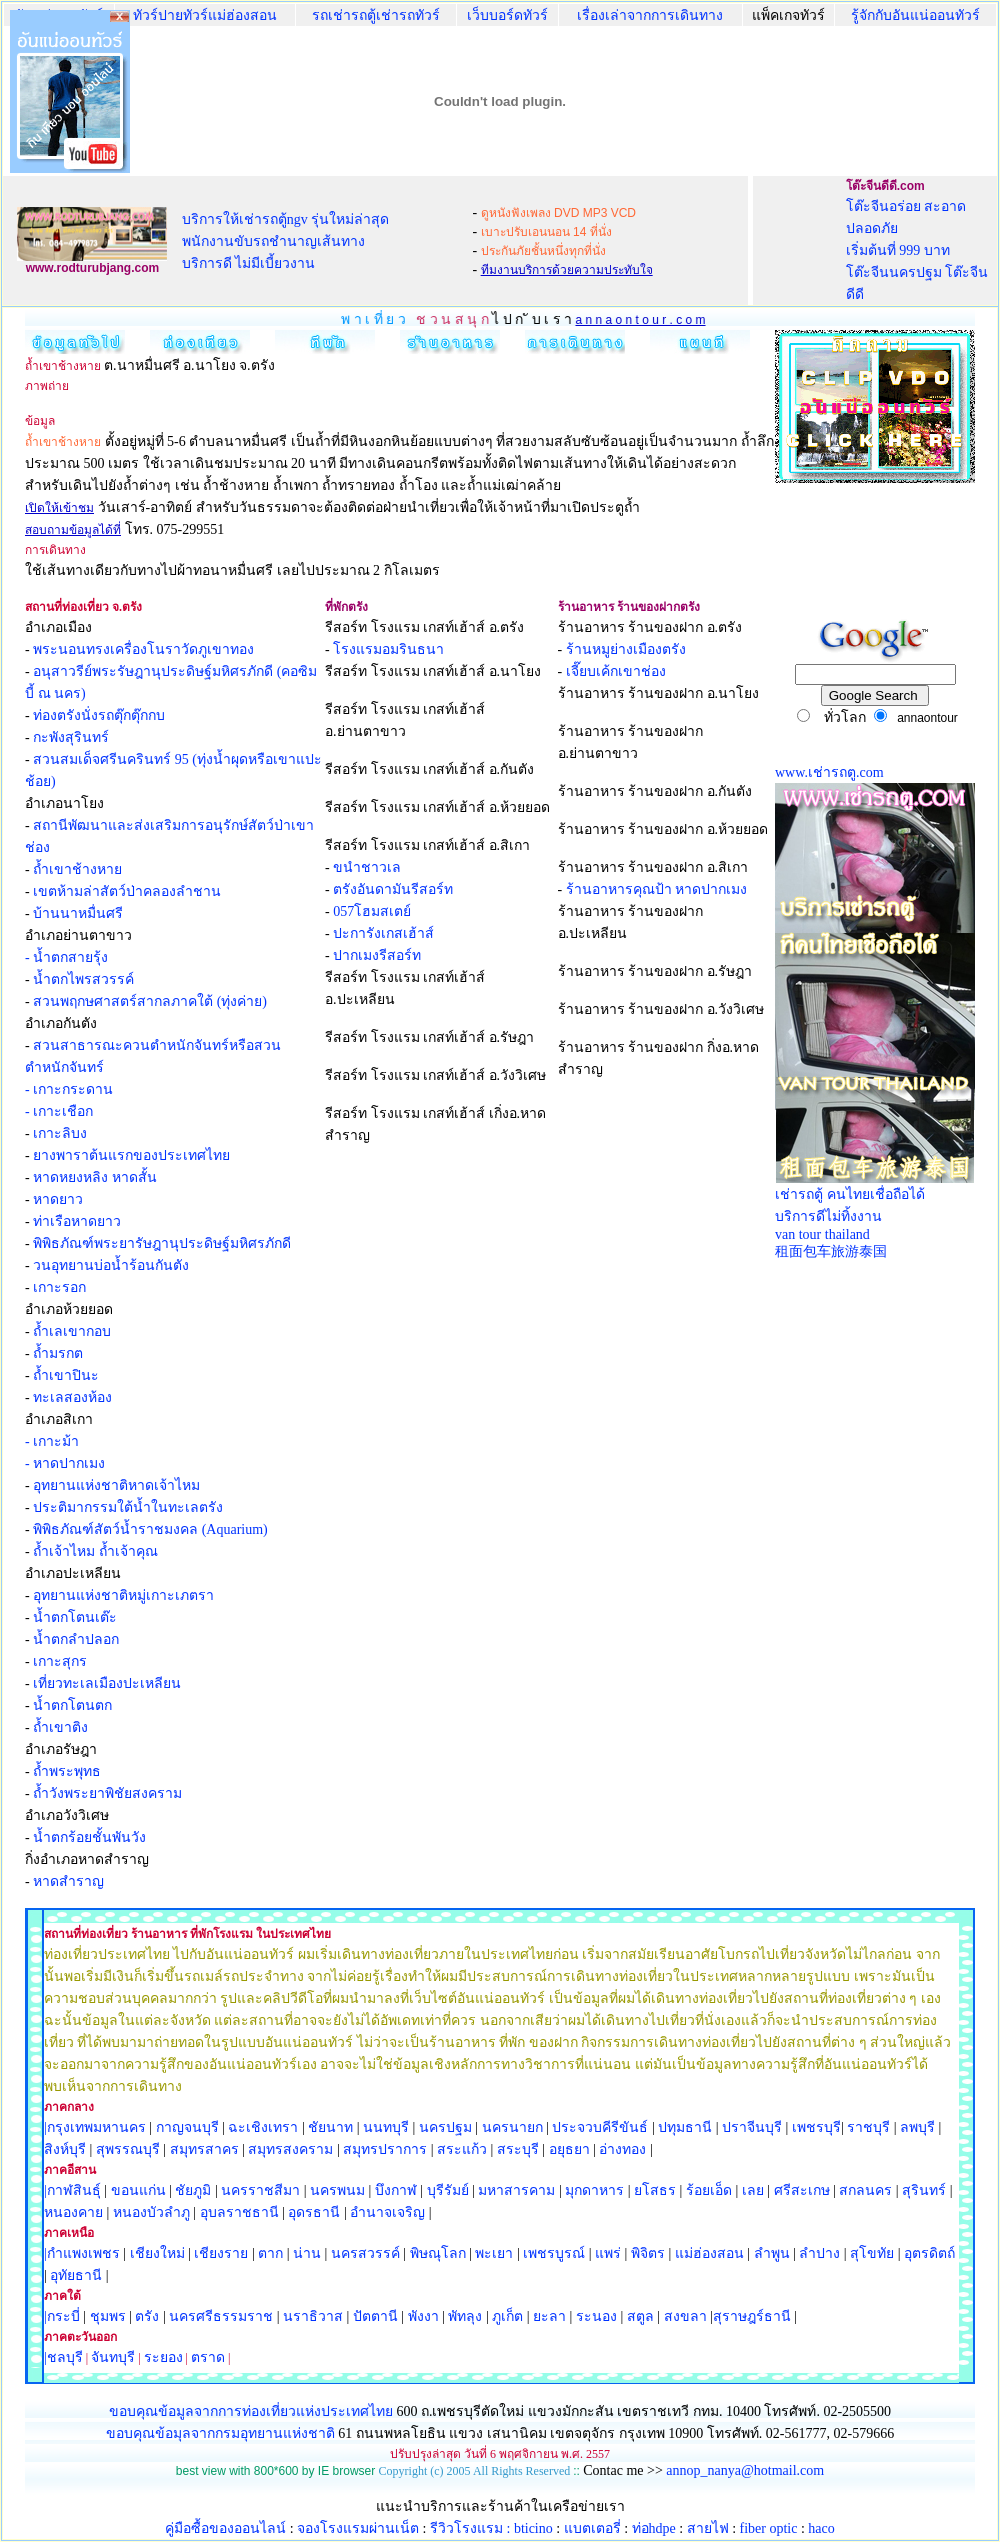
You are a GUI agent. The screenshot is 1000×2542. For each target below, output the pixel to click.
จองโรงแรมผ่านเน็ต (358, 2528)
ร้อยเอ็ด (709, 2190)
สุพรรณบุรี (128, 2149)
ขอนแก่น (140, 2190)
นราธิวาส (313, 2316)
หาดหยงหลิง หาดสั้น (95, 1177)
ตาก (270, 2253)
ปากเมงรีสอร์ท (377, 955)
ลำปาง (818, 2253)
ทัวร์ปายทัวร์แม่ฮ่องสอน (205, 15)
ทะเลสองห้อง (72, 1397)
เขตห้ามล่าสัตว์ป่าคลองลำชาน (127, 891)
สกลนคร (864, 2190)
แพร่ (608, 2253)
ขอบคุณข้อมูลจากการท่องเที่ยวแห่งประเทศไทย (253, 2411)
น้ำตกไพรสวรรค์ (83, 979)
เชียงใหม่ (155, 2253)
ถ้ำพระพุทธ (67, 1771)
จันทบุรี (113, 2357)
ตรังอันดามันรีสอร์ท (393, 889)
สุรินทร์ (924, 2190)
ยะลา (549, 2316)
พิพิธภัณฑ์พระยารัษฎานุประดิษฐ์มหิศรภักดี (162, 1243)
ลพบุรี (917, 2127)
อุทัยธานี (76, 2275)
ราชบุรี (868, 2127)
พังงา (423, 2316)
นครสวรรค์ (365, 2253)
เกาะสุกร (60, 1661)
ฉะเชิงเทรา (263, 2127)
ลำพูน (772, 2253)
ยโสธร (655, 2190)
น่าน (307, 2253)
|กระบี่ (62, 2316)
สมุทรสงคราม (290, 2149)
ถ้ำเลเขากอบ (72, 1331)
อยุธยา (569, 2149)
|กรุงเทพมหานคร (95, 2127)
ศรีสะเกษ (802, 2190)
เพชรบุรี (816, 2127)
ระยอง (163, 2357)
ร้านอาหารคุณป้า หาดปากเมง (657, 889)
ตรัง (147, 2316)
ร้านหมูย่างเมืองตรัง (626, 649)
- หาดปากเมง (65, 1463)
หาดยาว (58, 1199)
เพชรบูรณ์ (554, 2253)
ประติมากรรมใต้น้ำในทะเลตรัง (128, 1507)
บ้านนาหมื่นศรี (78, 913)
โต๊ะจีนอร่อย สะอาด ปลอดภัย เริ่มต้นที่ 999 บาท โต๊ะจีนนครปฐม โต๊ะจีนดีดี (917, 250)
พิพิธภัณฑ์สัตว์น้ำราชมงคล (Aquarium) (150, 1529)
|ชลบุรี (63, 2357)
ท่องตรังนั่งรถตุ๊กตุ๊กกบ (99, 715)
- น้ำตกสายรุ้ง (66, 957)
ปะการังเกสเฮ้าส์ (383, 933)
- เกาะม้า (52, 1441)
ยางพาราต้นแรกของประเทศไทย (131, 1155)
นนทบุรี (386, 2127)
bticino (533, 2528)
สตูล (640, 2316)
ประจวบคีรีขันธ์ (600, 2127)
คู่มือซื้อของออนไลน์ (225, 2528)
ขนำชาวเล (367, 867)
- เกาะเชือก (59, 1111)
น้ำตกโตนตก (72, 1705)
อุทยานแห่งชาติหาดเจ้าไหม (116, 1485)
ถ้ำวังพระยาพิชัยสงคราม (107, 1793)
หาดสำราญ (68, 1881)
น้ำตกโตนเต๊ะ (75, 1617)
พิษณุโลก (438, 2253)
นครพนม (337, 2190)
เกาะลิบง (60, 1133)
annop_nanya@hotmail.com (745, 2470)
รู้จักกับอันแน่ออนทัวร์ (915, 15)
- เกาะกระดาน (69, 1089)
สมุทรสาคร (204, 2149)
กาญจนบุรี (187, 2127)
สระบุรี (518, 2149)
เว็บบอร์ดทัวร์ (507, 15)
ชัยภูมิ (193, 2190)
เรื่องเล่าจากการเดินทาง (650, 15)
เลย (753, 2190)
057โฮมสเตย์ (372, 911)
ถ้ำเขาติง (60, 1727)
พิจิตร (648, 2253)
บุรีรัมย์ (448, 2190)
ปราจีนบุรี (752, 2127)
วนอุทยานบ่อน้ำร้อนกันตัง (111, 1265)
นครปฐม (445, 2127)
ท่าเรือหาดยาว (77, 1221)
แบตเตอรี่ (592, 2528)
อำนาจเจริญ (387, 2212)
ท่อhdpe (654, 2528)
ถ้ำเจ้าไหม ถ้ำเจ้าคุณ (95, 1551)
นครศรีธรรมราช (221, 2316)
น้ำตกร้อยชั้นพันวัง (89, 1837)
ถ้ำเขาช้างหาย (77, 869)
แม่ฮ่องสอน (709, 2253)
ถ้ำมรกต (58, 1353)
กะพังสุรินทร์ (71, 737)
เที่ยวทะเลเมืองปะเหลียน (107, 1683)
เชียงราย (221, 2253)
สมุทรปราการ (385, 2149)
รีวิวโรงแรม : (472, 2528)
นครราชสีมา (260, 2190)
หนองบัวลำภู (151, 2212)
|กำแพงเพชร (82, 2253)
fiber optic (769, 2528)
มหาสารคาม (516, 2190)
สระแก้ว (462, 2149)
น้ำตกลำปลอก (76, 1639)
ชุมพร (108, 2316)
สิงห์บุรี (65, 2149)
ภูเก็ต (507, 2316)
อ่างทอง (622, 2149)
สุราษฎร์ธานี (752, 2316)
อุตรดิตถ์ (929, 2253)
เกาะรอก (59, 1287)
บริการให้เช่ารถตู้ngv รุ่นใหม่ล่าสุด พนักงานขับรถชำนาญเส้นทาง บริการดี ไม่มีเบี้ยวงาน (286, 241)
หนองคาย (73, 2212)
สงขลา (685, 2316)
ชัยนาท (330, 2127)
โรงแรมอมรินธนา (388, 649)
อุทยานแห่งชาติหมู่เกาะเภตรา (123, 1595)
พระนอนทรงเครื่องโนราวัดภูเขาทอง (143, 649)
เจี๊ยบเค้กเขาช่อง (616, 671)
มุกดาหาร (594, 2190)
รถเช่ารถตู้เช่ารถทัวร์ (376, 15)
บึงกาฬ (396, 2190)
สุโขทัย (872, 2253)
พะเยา (494, 2253)
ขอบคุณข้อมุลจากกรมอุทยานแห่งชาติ (220, 2433)
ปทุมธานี (685, 2127)
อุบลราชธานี (239, 2212)
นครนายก (512, 2127)
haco (821, 2528)
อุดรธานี (314, 2212)
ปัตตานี (375, 2316)
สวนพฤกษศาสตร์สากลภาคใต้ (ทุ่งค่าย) (150, 1001)
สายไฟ (708, 2528)
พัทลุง (465, 2316)
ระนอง (596, 2316)
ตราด (208, 2357)
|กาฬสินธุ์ (72, 2190)
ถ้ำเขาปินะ (66, 1375)
